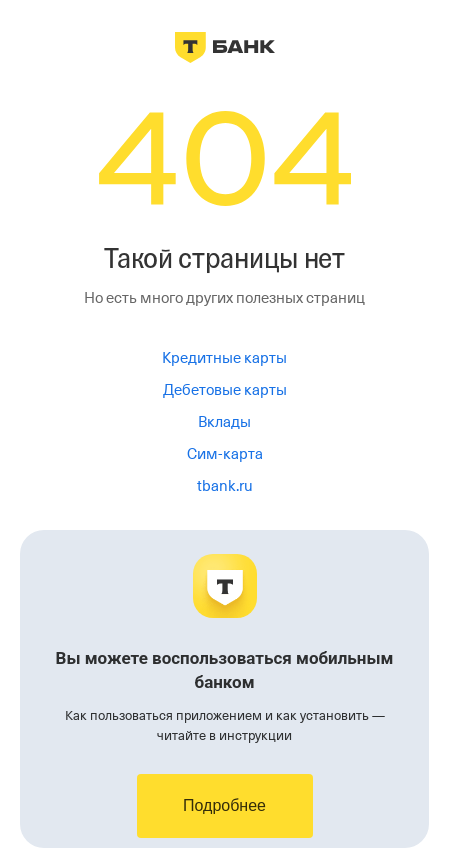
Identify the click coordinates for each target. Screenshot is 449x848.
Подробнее (224, 805)
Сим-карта (225, 454)
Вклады (224, 422)
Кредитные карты (224, 358)
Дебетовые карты (225, 390)
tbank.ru (225, 486)
